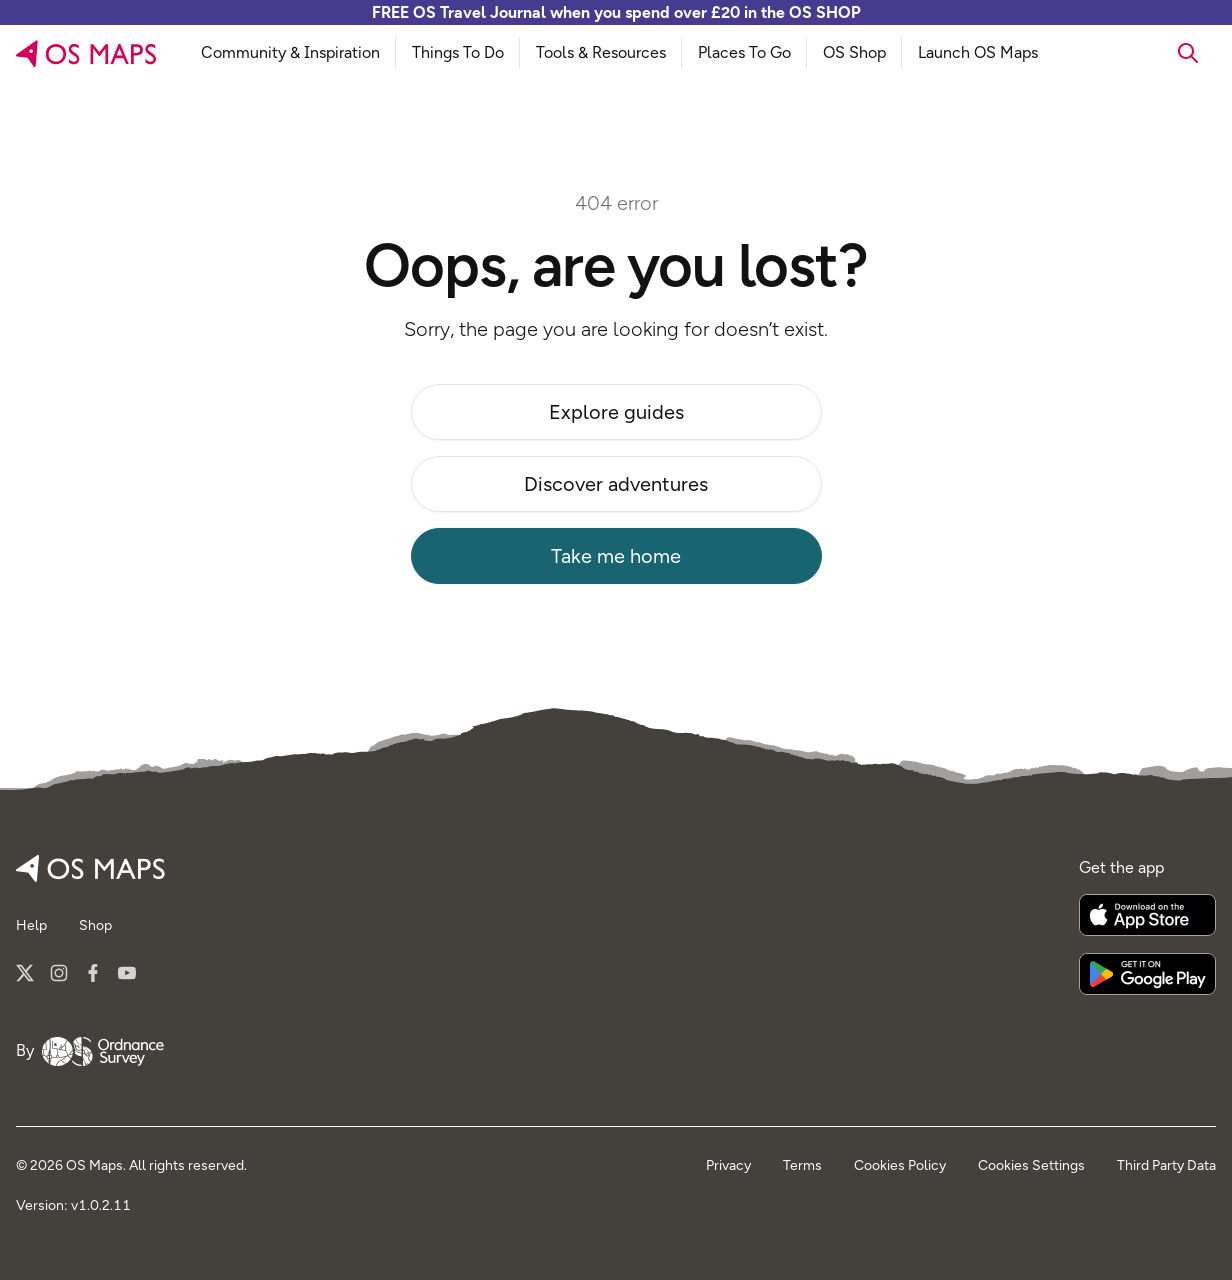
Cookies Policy (900, 1165)
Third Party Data (1166, 1165)
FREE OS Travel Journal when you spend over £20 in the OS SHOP (616, 12)
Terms (802, 1165)
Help (31, 925)
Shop (95, 925)
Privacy (728, 1165)
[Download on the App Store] (1147, 915)
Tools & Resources (601, 52)
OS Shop (854, 52)
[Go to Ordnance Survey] (103, 1052)
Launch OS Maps (978, 52)
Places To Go (744, 52)
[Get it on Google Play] (1147, 974)
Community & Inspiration (290, 52)
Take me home (616, 556)
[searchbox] (1133, 53)
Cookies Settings (1031, 1165)
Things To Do (458, 52)
